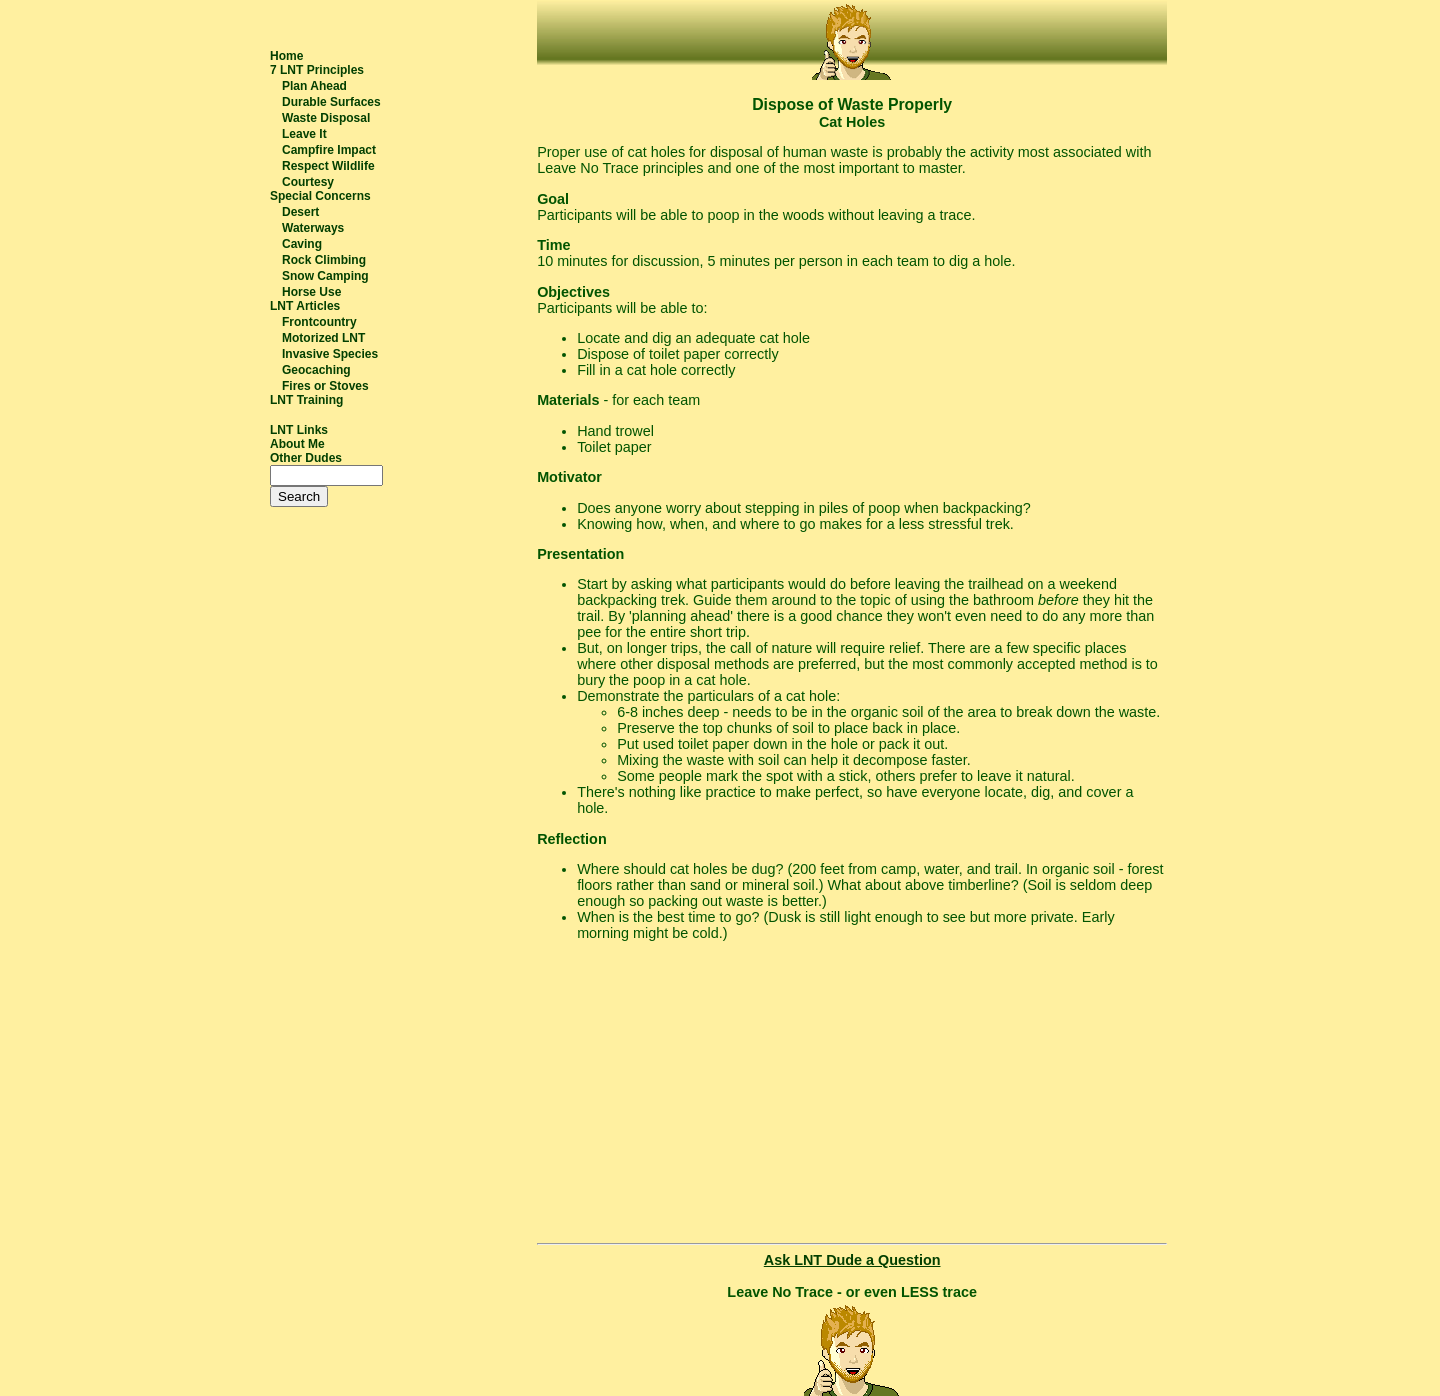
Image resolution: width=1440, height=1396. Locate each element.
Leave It (304, 134)
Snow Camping (325, 276)
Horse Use (311, 292)
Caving (302, 244)
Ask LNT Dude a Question (852, 1260)
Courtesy (308, 182)
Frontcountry (319, 322)
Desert (300, 212)
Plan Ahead (314, 86)
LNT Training (306, 400)
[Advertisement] (852, 1095)
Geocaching (316, 370)
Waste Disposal (326, 118)
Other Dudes (306, 458)
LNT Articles (305, 306)
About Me (297, 444)
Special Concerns (320, 196)
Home (286, 56)
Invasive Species (330, 354)
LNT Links (299, 430)
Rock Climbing (324, 260)
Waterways (313, 228)
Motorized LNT (323, 338)
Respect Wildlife (328, 166)
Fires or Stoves (325, 386)
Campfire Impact (329, 150)
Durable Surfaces (331, 102)
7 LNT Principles (317, 70)
